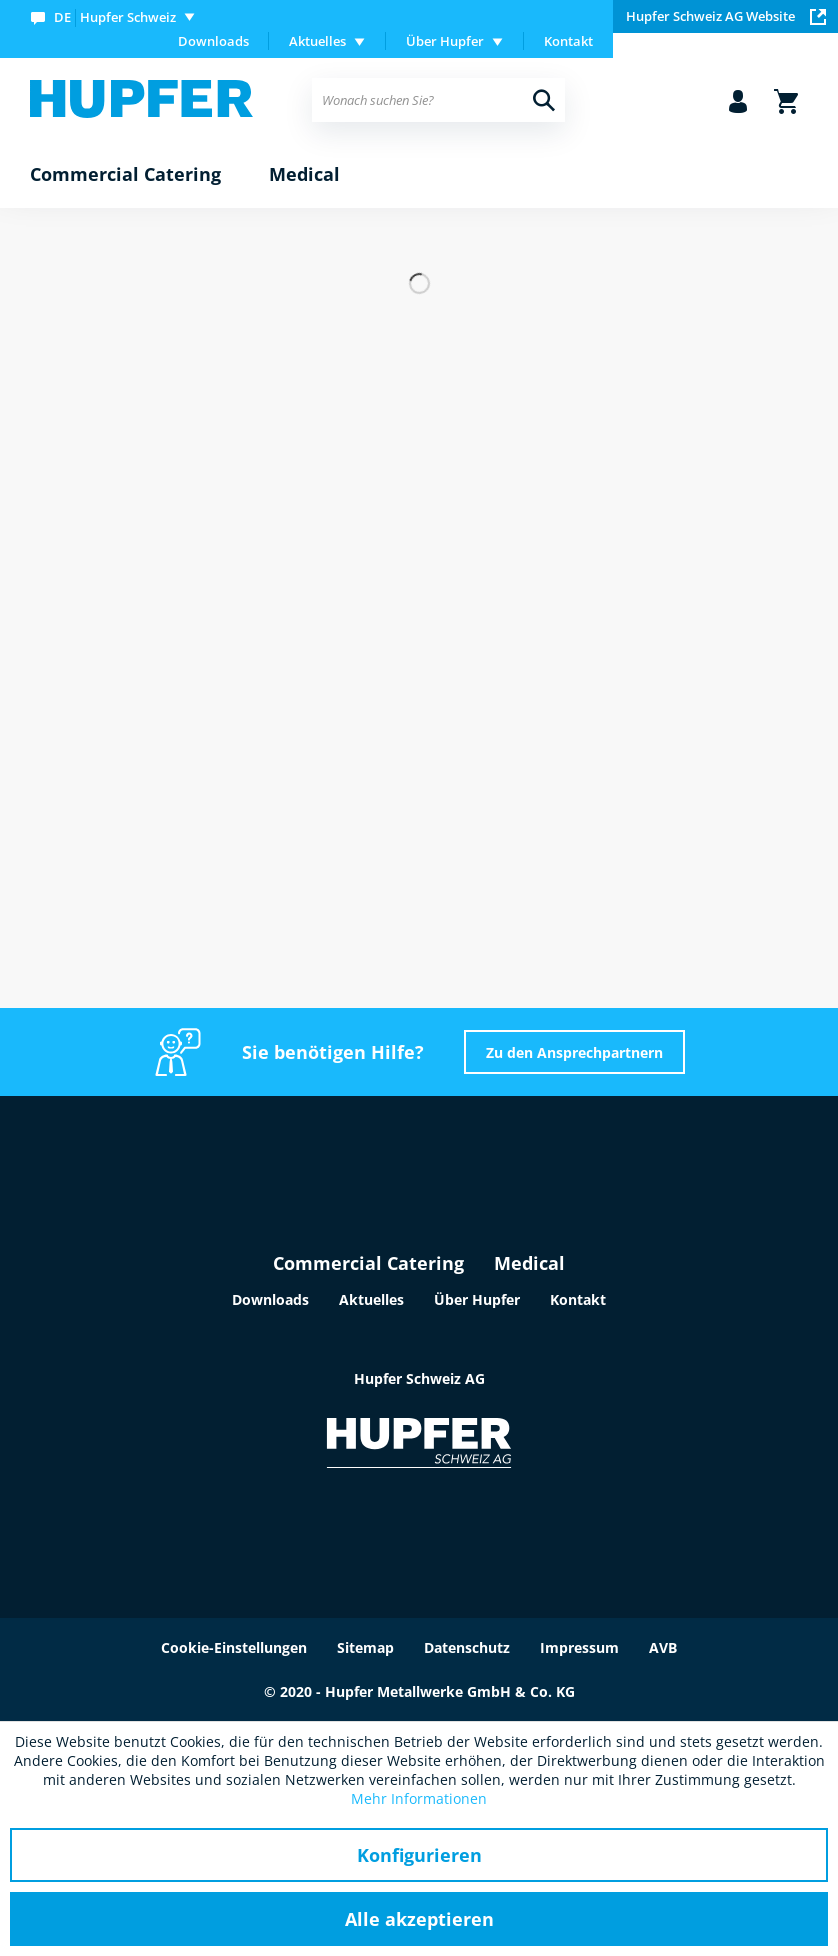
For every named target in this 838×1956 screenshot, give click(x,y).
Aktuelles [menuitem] (317, 41)
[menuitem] (117, 16)
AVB (663, 1647)
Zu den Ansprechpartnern (574, 1052)
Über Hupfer (477, 1299)
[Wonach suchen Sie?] (438, 100)
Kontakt (568, 41)
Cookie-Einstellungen (234, 1647)
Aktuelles (371, 1299)
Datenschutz (467, 1647)
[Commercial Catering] (125, 175)
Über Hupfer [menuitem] (445, 41)
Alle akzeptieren (419, 1919)
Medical (529, 1263)
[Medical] (304, 175)
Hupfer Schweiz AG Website (726, 16)
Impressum (579, 1647)
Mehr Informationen (419, 1798)
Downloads (213, 41)
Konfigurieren (419, 1855)
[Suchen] (544, 100)
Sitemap (365, 1647)
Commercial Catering (368, 1263)
